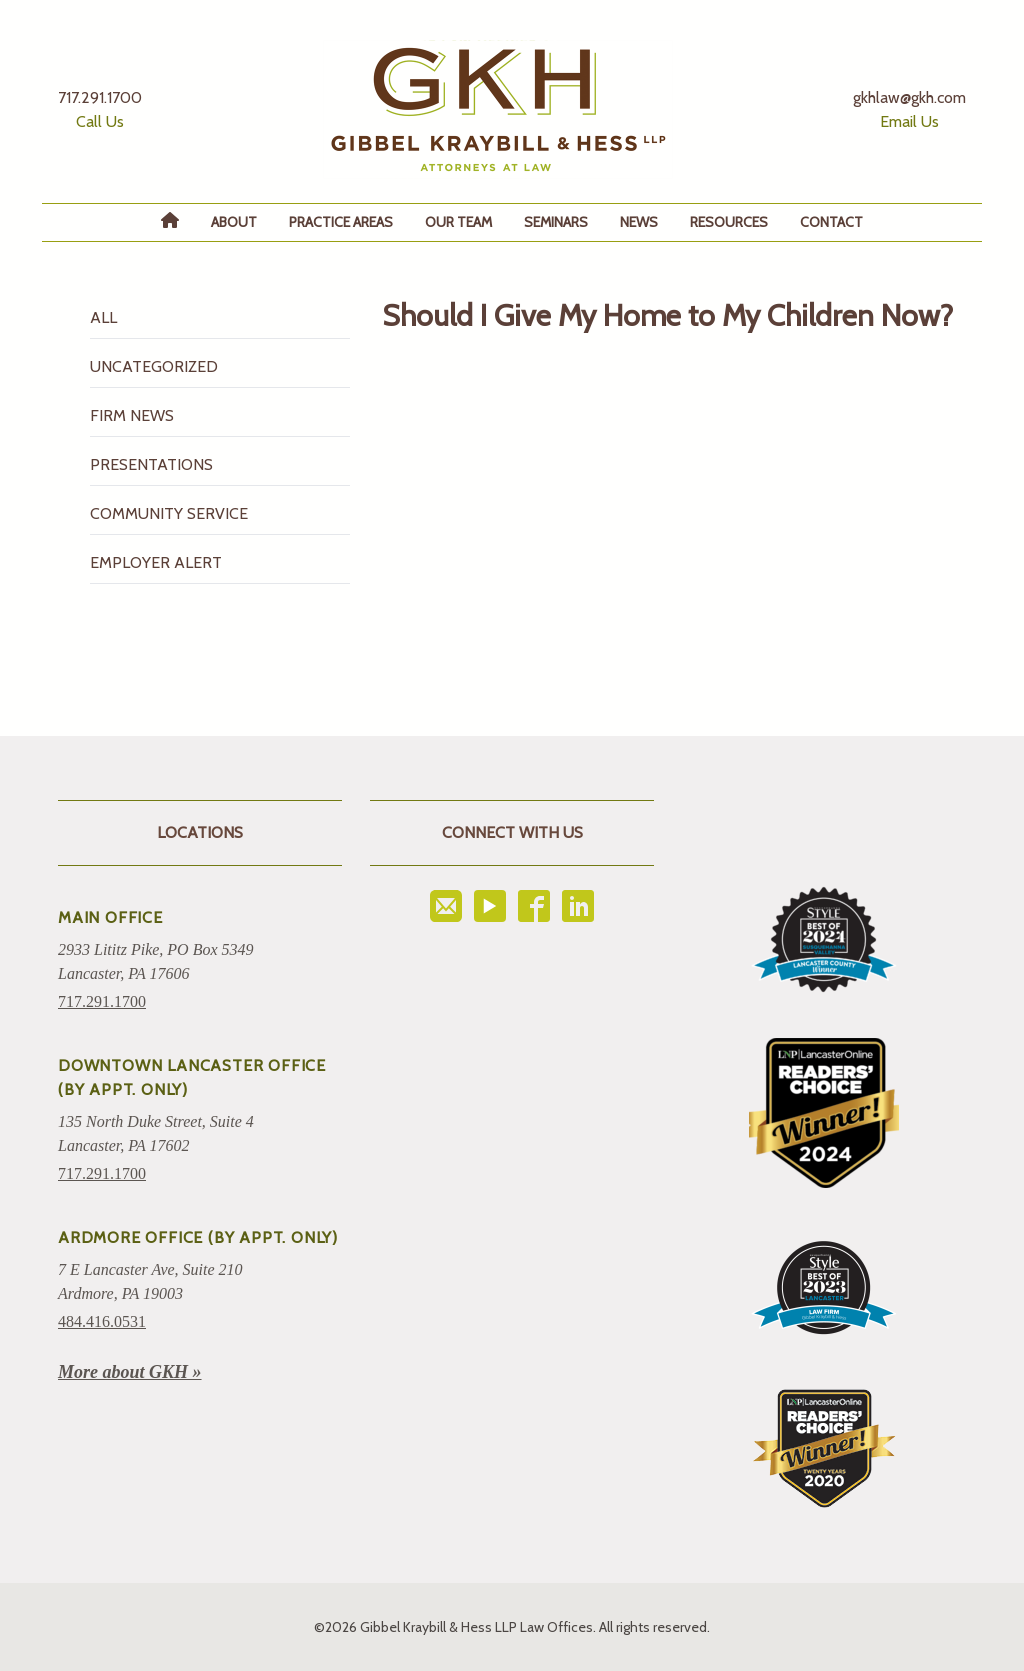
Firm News (132, 415)
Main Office (110, 917)
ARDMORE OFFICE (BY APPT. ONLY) (198, 1237)
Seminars (556, 222)
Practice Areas (341, 222)
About (234, 222)
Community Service (169, 513)
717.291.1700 (102, 1001)
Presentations (151, 464)
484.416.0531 (102, 1321)
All (103, 317)
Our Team (458, 222)
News (639, 222)
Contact (831, 222)
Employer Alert (156, 562)
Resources (729, 222)
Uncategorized (154, 366)
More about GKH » (130, 1372)
